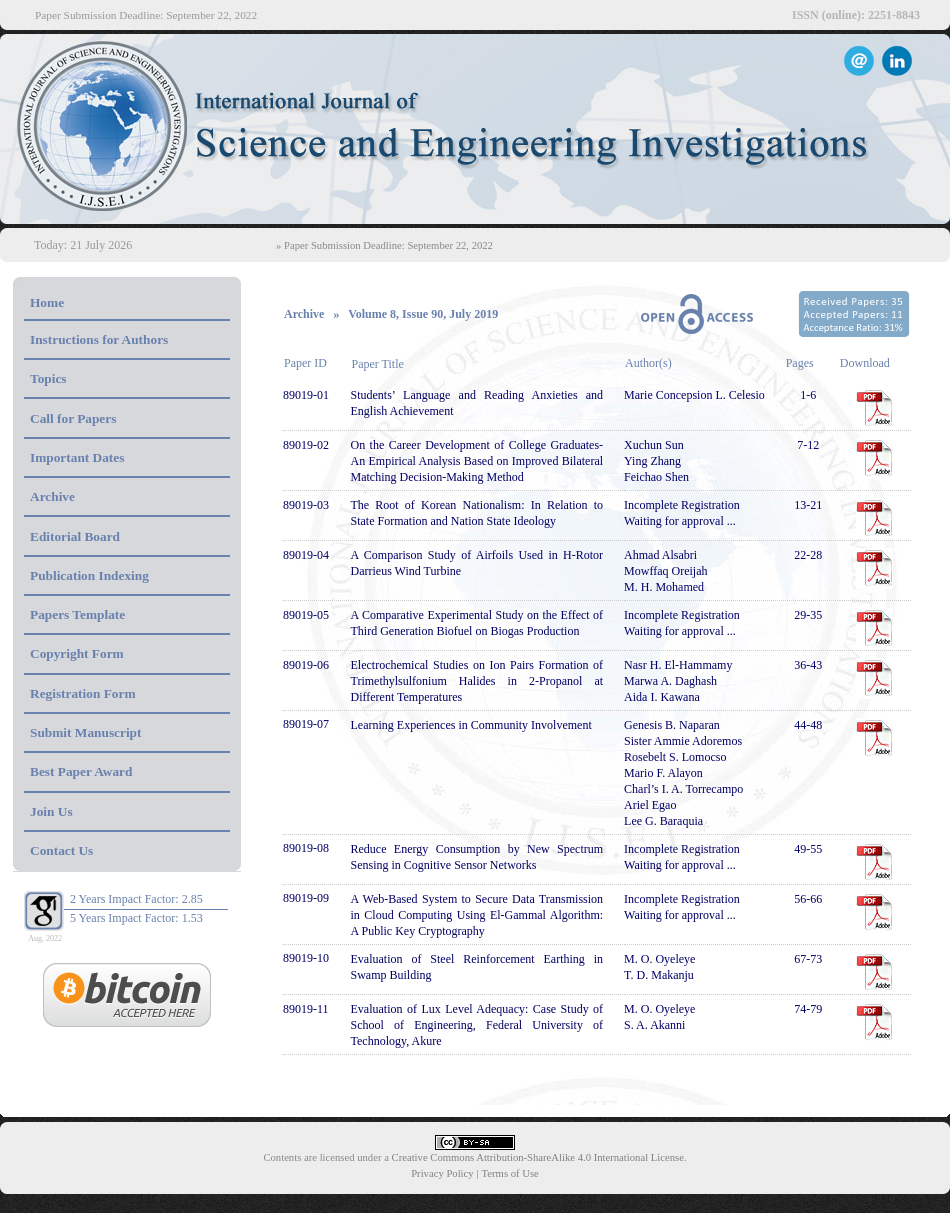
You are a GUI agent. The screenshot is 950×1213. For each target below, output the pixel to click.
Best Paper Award (81, 771)
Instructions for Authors (99, 339)
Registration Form (83, 693)
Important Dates (77, 457)
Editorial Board (75, 536)
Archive (52, 496)
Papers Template (77, 614)
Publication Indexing (89, 575)
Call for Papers (73, 418)
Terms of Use (510, 1173)
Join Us (51, 811)
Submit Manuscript (85, 732)
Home (47, 302)
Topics (48, 378)
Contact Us (61, 850)
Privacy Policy (442, 1173)
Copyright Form (77, 653)
